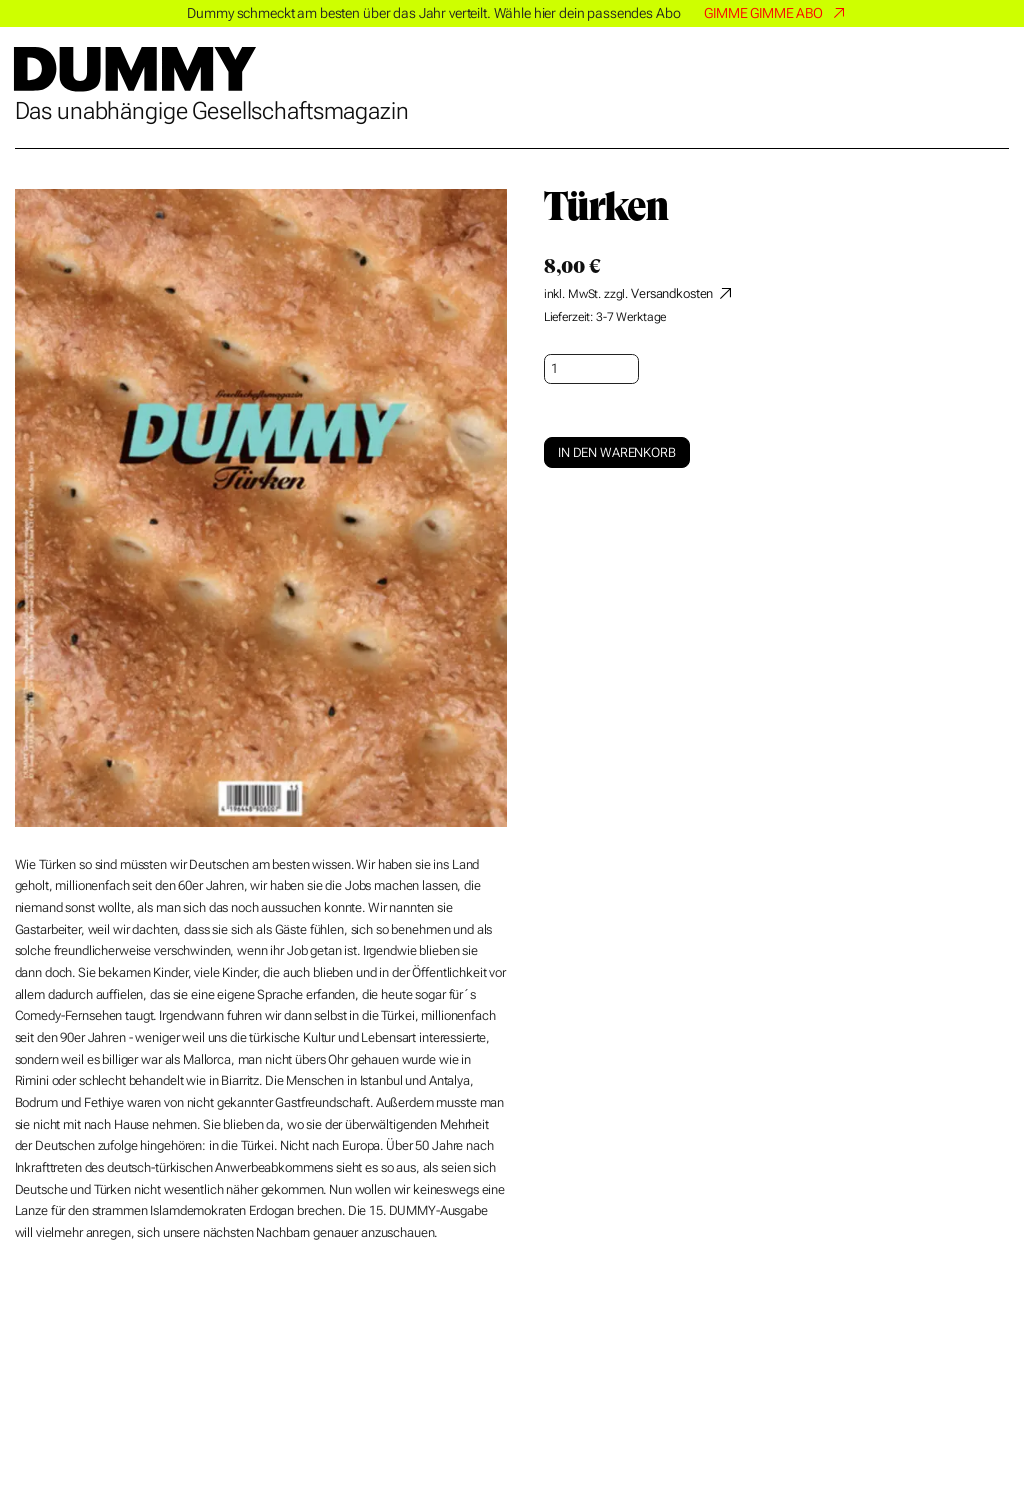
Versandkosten (672, 293)
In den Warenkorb (617, 452)
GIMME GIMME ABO (763, 13)
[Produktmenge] (591, 369)
